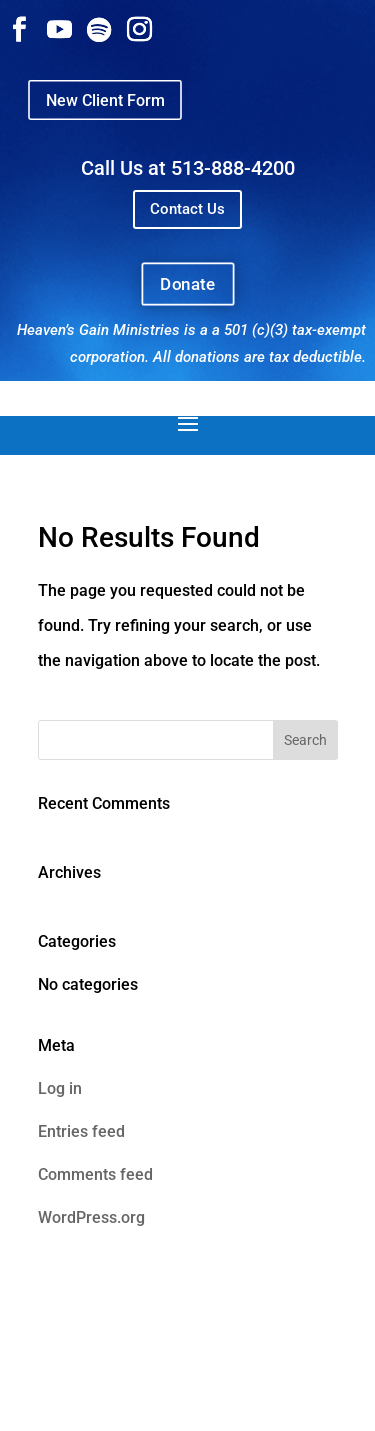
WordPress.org (91, 1217)
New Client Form (105, 99)
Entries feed (81, 1131)
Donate (187, 283)
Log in (60, 1088)
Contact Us (187, 209)
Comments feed (95, 1174)
